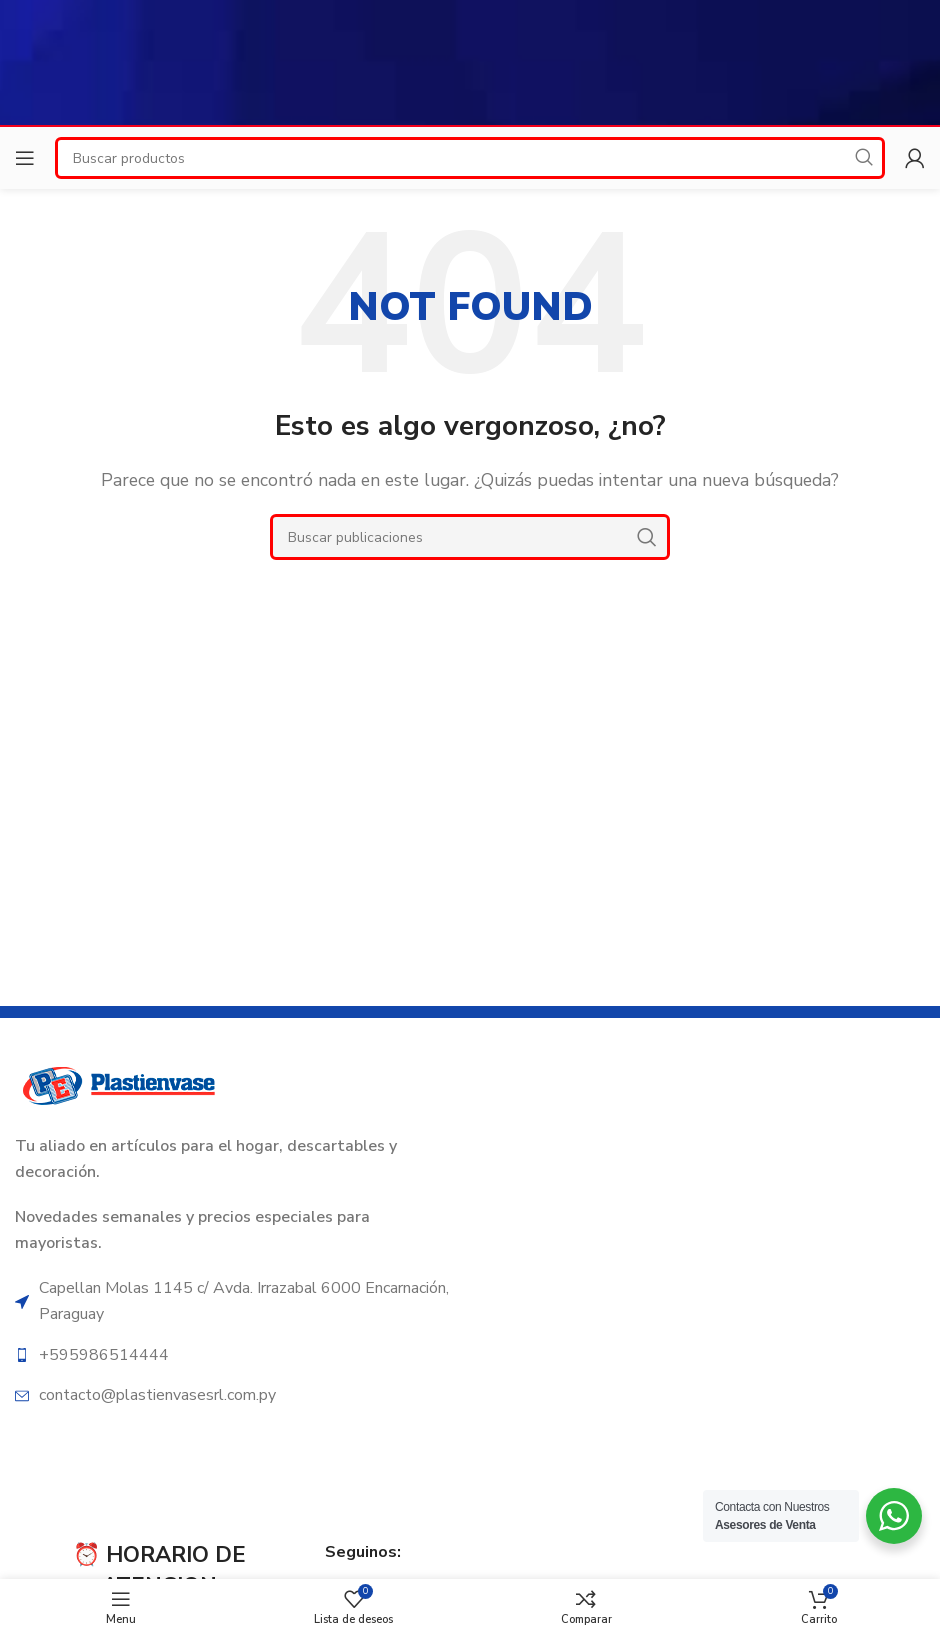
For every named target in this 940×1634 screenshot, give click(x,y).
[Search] (470, 537)
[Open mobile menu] (25, 158)
